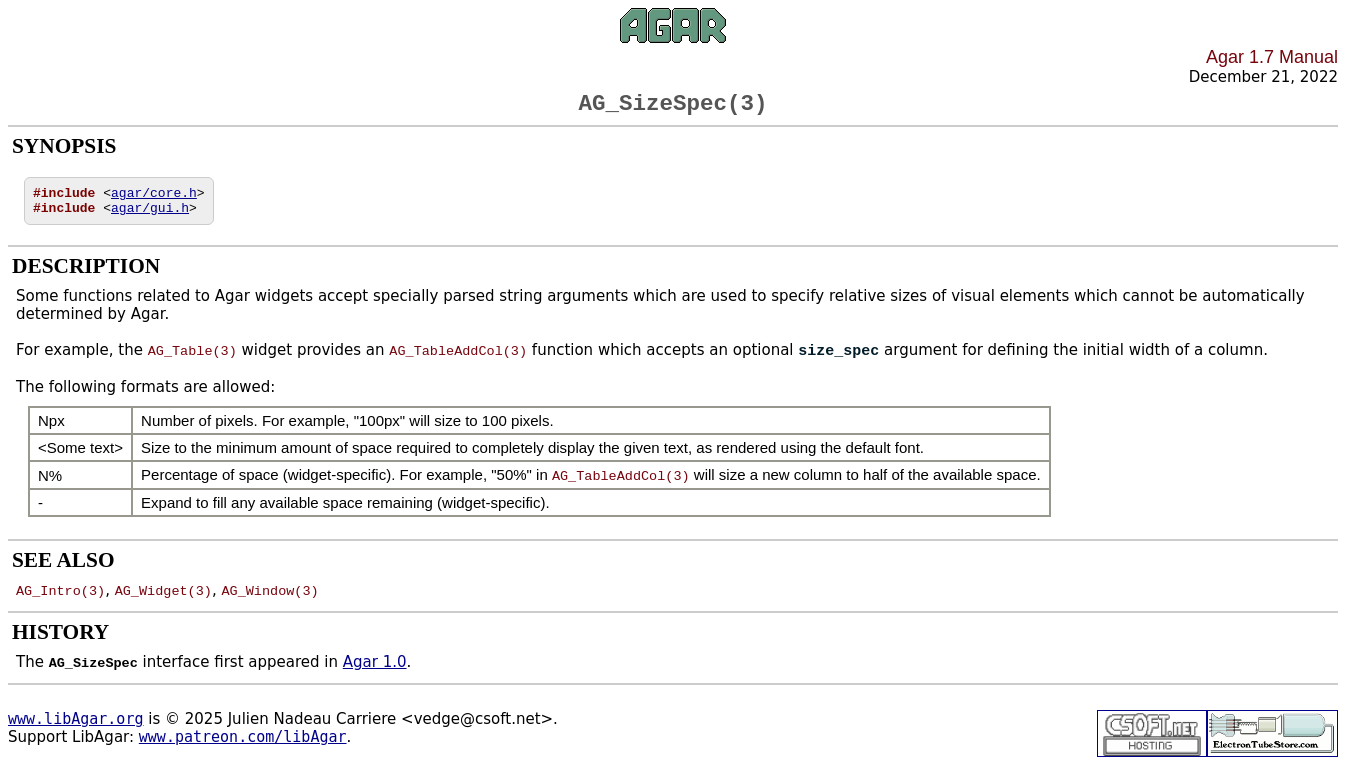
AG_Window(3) (269, 602)
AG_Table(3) (192, 363)
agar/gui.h (150, 218)
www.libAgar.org (75, 731)
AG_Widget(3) (163, 602)
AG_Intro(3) (60, 602)
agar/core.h (154, 200)
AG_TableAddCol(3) (458, 363)
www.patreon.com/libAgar (243, 749)
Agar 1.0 (375, 674)
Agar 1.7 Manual (1272, 57)
